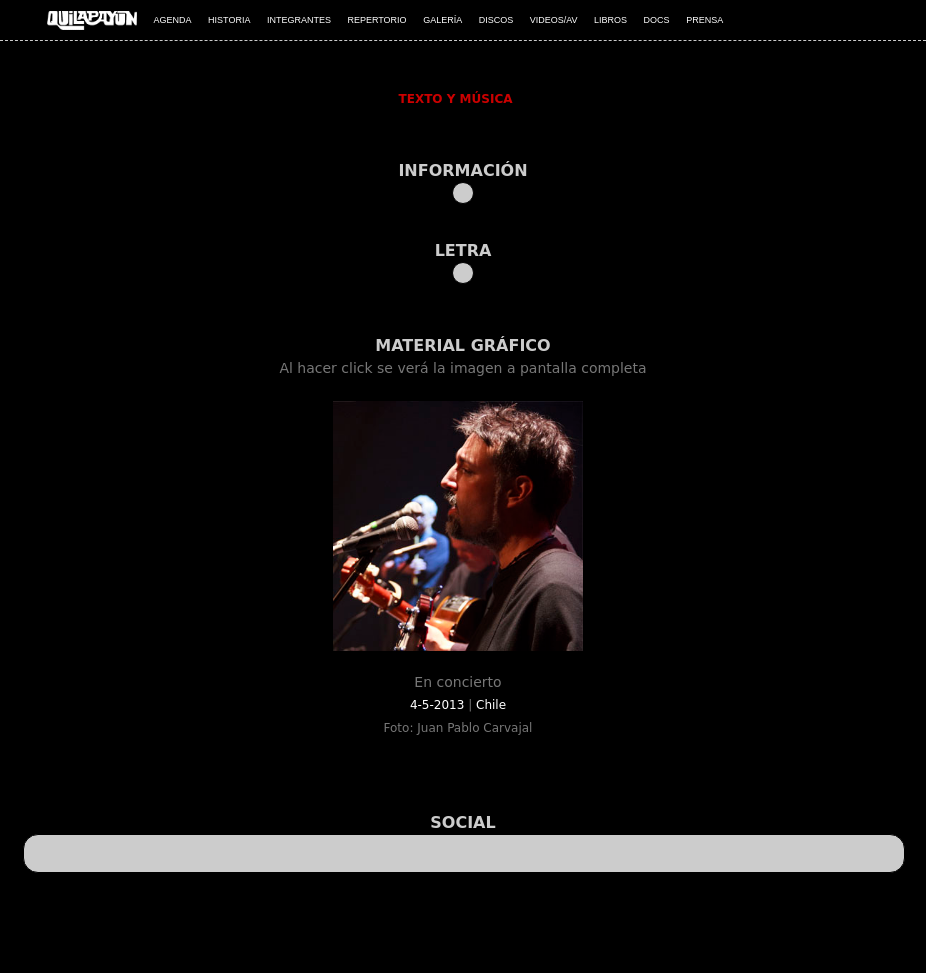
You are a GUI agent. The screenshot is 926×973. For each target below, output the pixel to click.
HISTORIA (229, 20)
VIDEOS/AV (554, 20)
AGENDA (173, 20)
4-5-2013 (439, 705)
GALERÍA (442, 20)
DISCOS (496, 20)
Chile (491, 705)
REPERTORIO (376, 20)
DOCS (657, 20)
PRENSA (704, 20)
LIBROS (610, 20)
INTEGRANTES (299, 20)
